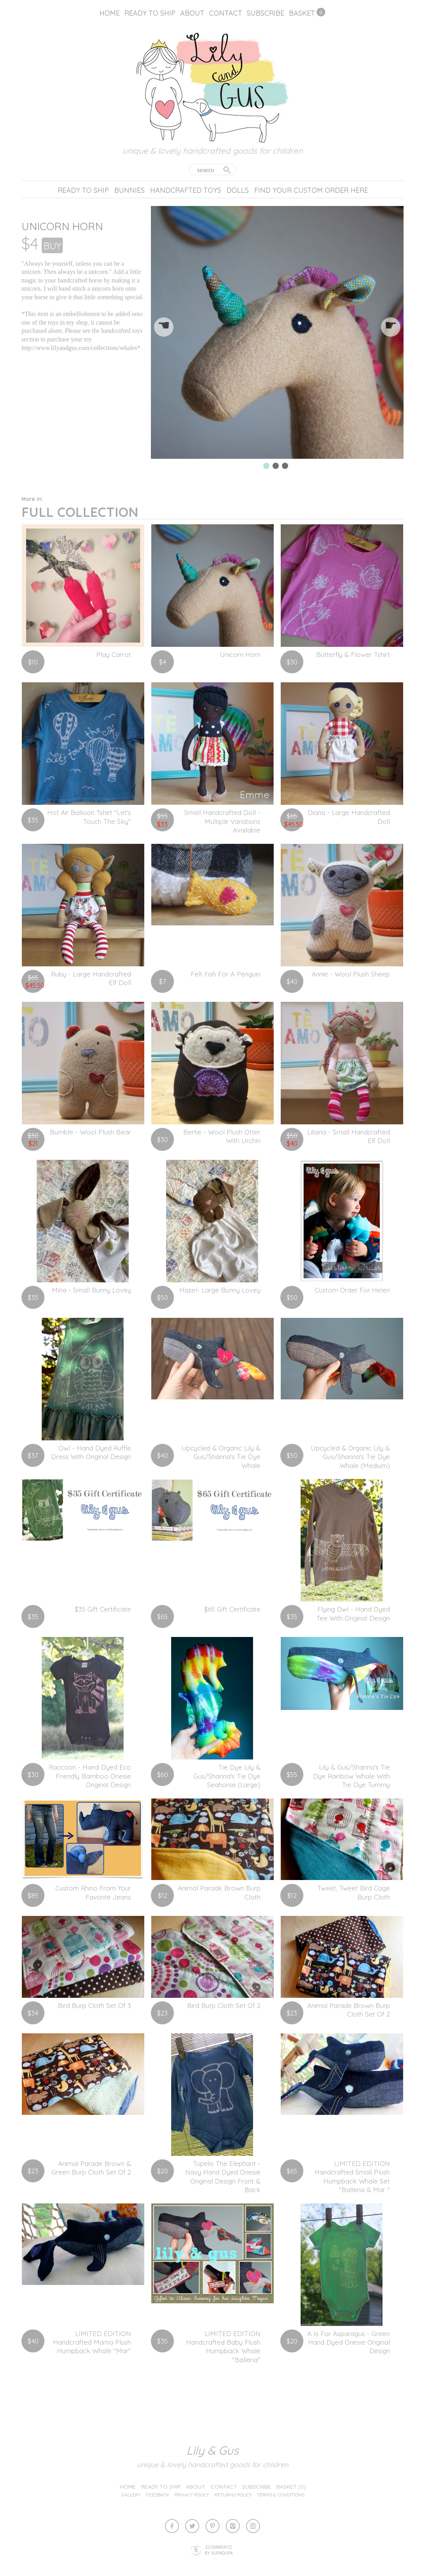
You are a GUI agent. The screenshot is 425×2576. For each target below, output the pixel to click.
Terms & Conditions (281, 2495)
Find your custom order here (311, 190)
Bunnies (129, 190)
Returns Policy (233, 2495)
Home (109, 13)
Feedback (157, 2495)
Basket (302, 13)
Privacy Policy (191, 2495)
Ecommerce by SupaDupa (219, 2550)
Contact (225, 13)
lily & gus (212, 2450)
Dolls (238, 190)
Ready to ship (149, 13)
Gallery (131, 2495)
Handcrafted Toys (185, 190)
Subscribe (265, 13)
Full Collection (79, 507)
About (192, 13)
